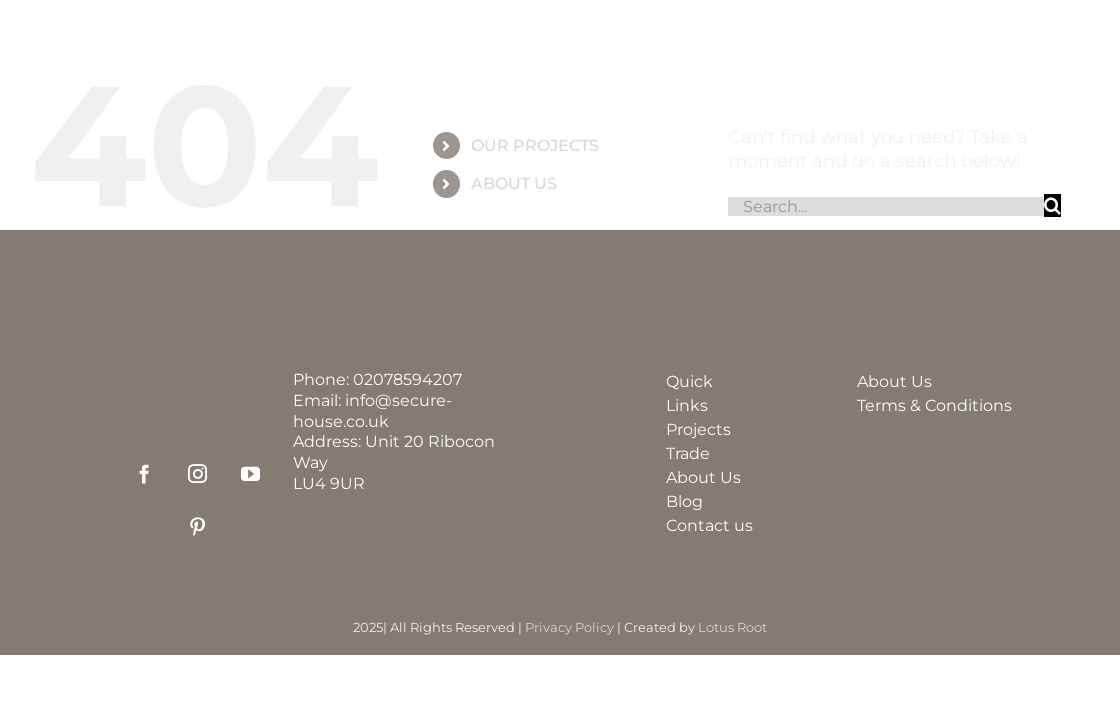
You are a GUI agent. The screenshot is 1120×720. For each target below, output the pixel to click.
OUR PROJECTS (535, 145)
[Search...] (886, 206)
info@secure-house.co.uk (372, 411)
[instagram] (197, 473)
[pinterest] (197, 526)
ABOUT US (514, 183)
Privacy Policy (569, 627)
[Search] (1052, 205)
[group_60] (560, 34)
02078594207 (407, 379)
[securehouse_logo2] (197, 379)
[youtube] (250, 473)
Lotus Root (732, 627)
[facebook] (144, 473)
